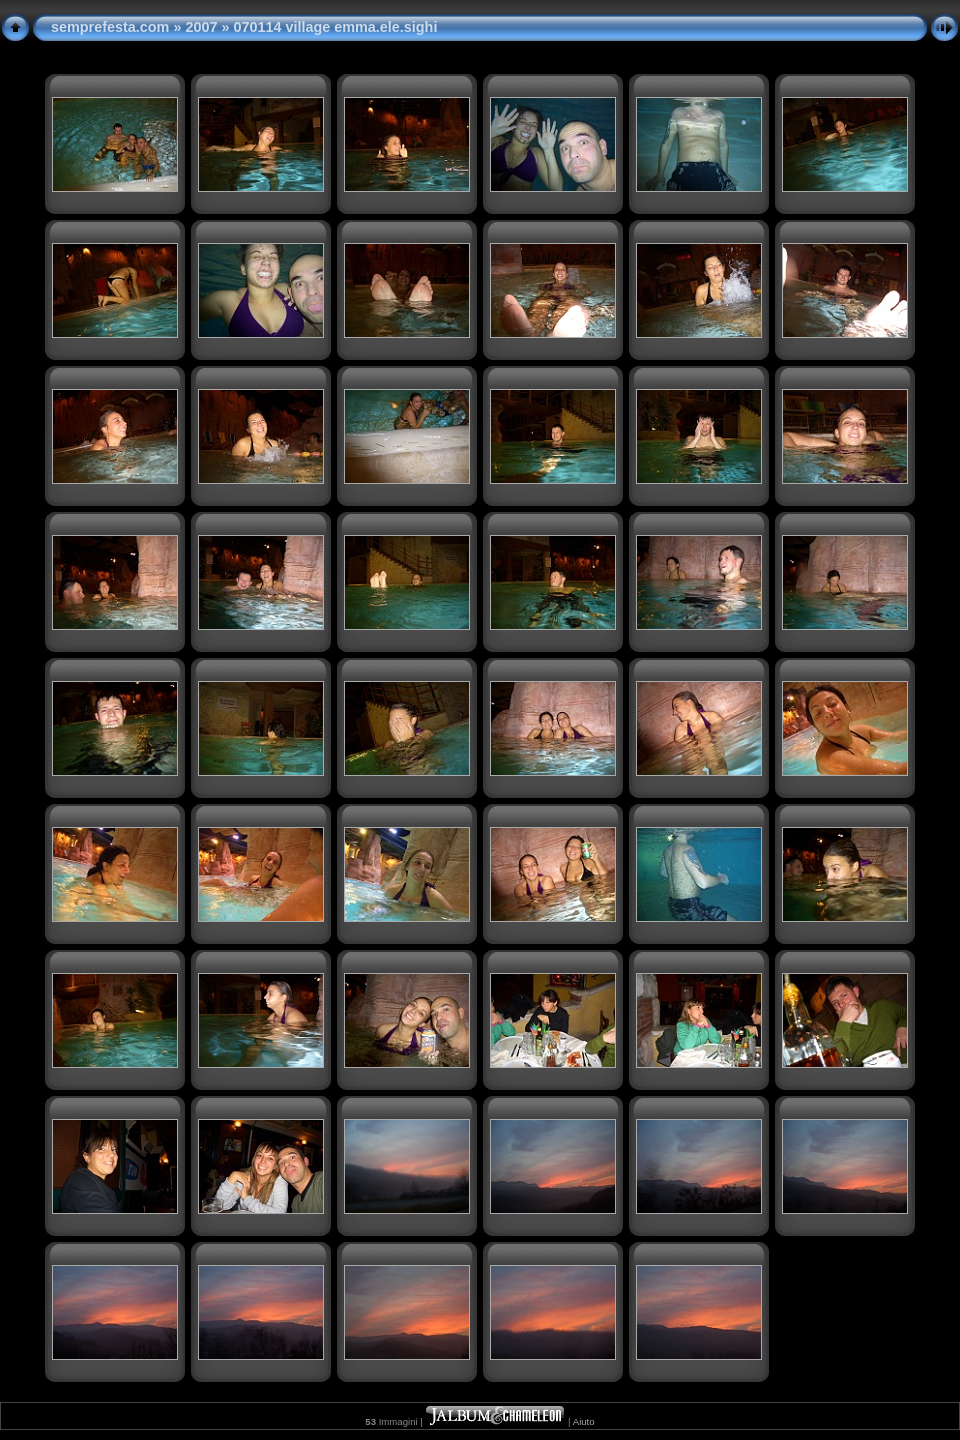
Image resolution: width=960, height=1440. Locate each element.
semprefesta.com (110, 27)
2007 (201, 27)
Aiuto (584, 1421)
